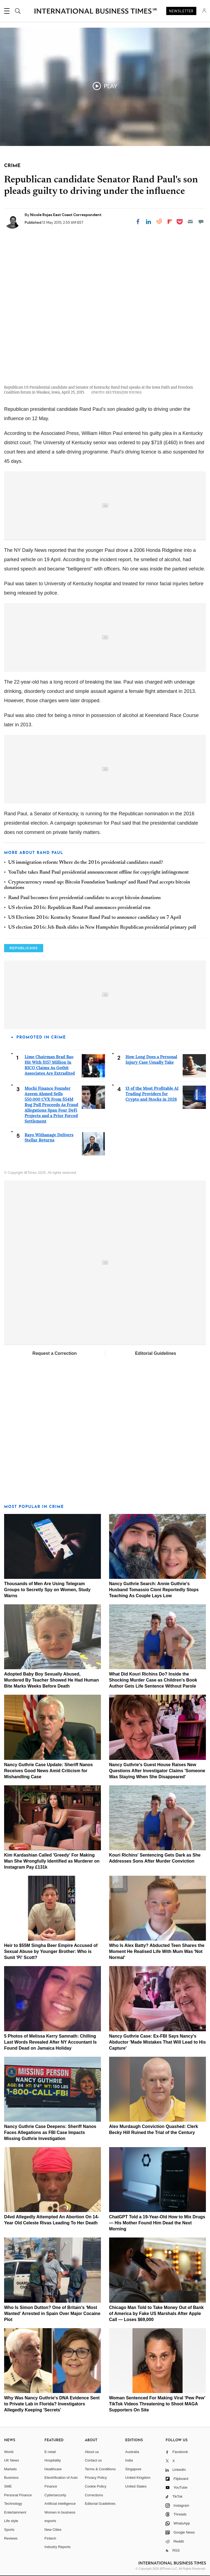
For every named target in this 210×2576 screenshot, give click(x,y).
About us (92, 2452)
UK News (11, 2460)
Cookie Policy (95, 2486)
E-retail (50, 2452)
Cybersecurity (55, 2495)
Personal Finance (18, 2495)
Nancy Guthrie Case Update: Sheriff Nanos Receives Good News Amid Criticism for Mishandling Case (48, 1770)
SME (8, 2486)
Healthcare (53, 2469)
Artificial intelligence (60, 2504)
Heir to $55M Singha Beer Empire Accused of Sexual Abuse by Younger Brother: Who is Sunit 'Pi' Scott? (51, 1951)
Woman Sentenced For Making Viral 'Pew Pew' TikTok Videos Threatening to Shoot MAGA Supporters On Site (157, 2404)
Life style (11, 2521)
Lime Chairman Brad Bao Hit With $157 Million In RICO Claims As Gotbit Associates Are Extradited (50, 1065)
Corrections (94, 2495)
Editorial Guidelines (155, 1353)
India (129, 2460)
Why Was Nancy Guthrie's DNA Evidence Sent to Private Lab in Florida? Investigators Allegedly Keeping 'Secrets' (52, 2404)
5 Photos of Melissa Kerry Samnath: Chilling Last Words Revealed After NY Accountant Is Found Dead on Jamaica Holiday (50, 2042)
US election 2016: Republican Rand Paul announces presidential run (79, 907)
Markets (10, 2469)
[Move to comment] (201, 221)
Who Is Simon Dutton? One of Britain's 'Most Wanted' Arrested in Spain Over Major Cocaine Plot (52, 2313)
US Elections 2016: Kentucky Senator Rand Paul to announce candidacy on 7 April (94, 917)
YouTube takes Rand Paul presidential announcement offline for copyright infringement (98, 872)
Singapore (133, 2469)
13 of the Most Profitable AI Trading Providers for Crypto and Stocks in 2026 (152, 1094)
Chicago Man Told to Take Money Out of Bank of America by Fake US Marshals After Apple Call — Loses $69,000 (156, 2313)
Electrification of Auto (61, 2477)
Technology (13, 2504)
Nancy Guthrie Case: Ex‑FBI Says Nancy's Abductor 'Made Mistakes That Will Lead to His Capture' (157, 2042)
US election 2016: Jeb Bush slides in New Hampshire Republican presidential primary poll (102, 927)
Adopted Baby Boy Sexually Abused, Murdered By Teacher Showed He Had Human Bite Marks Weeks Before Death (51, 1680)
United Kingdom (138, 2477)
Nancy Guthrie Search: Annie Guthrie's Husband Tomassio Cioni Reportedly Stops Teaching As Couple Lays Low (154, 1589)
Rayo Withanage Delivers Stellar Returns (49, 1137)
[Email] (190, 221)
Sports (9, 2530)
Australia (132, 2452)
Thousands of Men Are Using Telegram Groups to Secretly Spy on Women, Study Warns (47, 1589)
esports (50, 2521)
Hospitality (53, 2460)
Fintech (50, 2538)
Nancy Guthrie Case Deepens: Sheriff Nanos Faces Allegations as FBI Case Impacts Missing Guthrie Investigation (50, 2132)
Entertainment (15, 2512)
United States (136, 2486)
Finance (51, 2486)
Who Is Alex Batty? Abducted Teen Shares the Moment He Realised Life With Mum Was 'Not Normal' (157, 1951)
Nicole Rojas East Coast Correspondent (65, 214)
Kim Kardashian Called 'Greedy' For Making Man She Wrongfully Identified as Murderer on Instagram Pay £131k (52, 1861)
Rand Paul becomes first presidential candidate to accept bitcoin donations (84, 898)
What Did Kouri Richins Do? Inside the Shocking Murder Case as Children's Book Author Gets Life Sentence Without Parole (153, 1680)
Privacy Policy (96, 2477)
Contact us (93, 2460)
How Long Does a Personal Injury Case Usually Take (151, 1059)
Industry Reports (58, 2547)
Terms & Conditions (100, 2469)
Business (11, 2477)
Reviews (11, 2538)
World (8, 2452)
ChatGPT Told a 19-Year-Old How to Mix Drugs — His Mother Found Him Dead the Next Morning (157, 2222)
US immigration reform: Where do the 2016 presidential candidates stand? (85, 862)
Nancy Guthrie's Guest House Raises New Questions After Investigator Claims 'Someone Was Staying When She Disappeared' (157, 1770)
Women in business (60, 2512)
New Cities (53, 2530)
